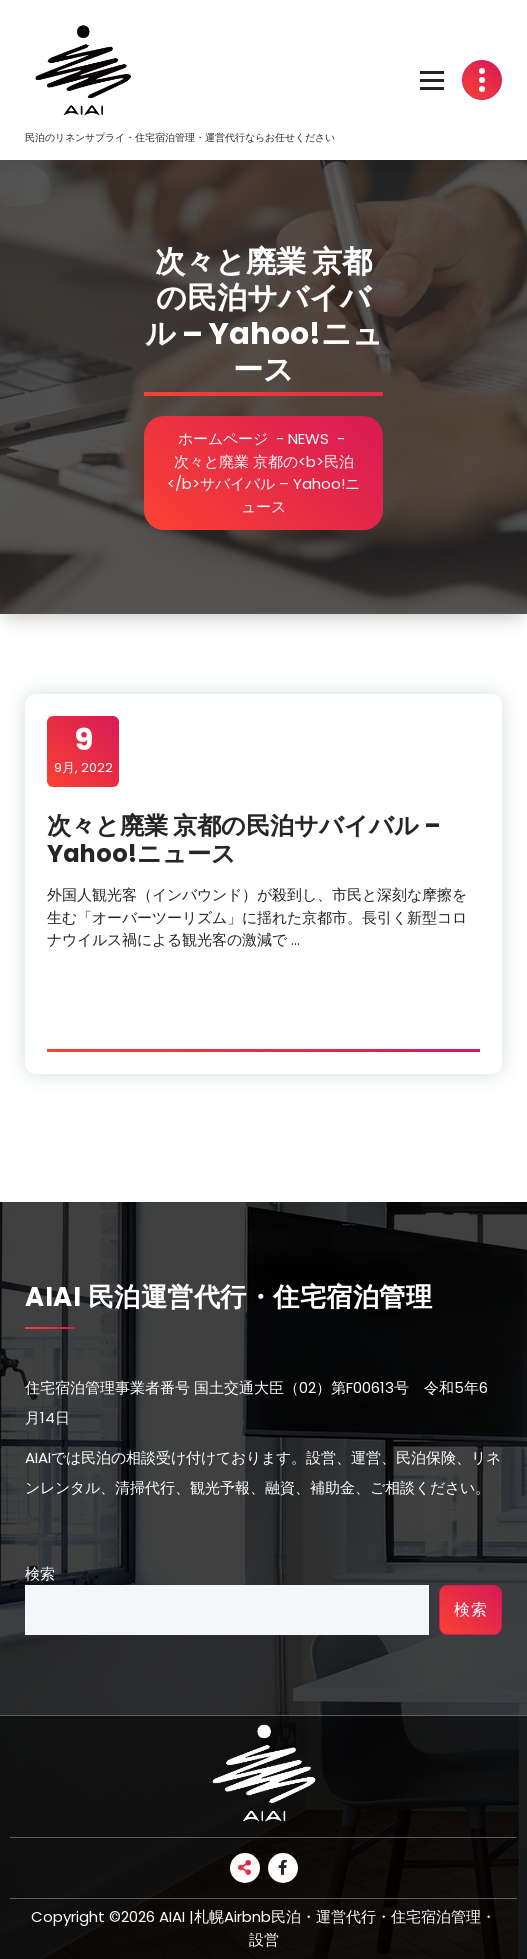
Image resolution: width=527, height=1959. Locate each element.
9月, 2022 (83, 750)
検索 (40, 1573)
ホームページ (224, 438)
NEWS (309, 438)
